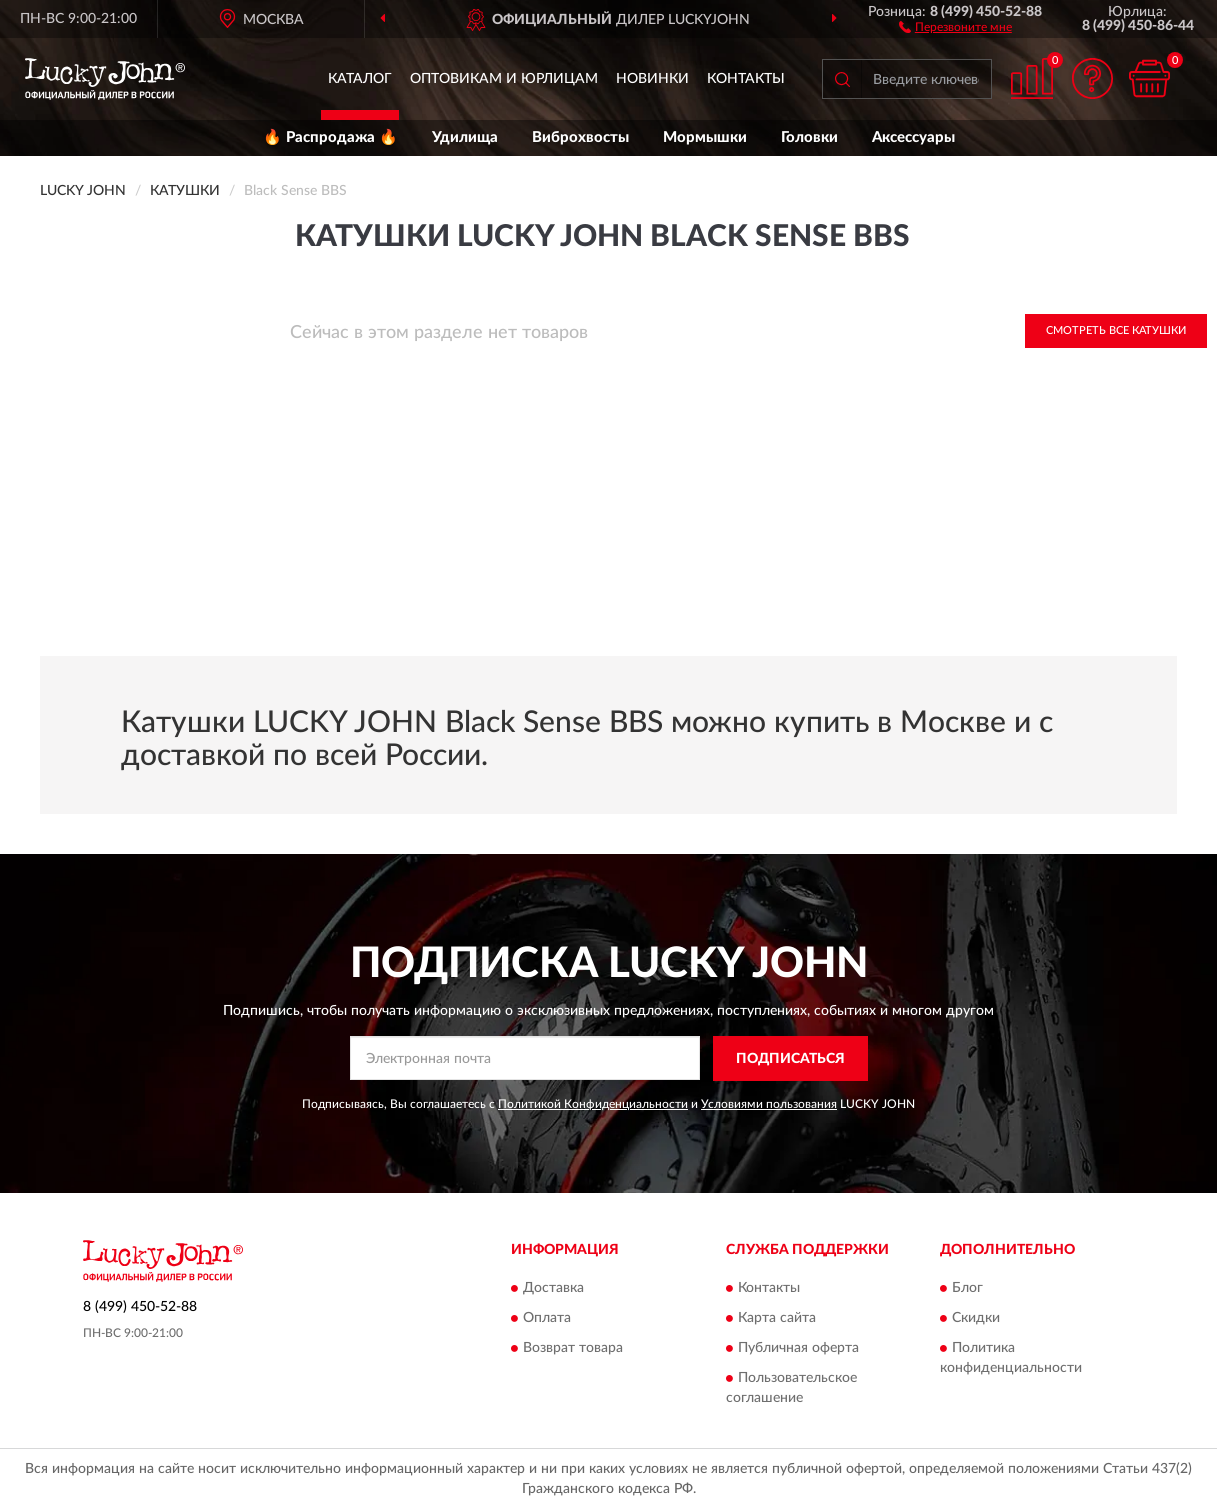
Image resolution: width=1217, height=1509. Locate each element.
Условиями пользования (769, 1104)
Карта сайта (777, 1319)
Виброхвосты (580, 137)
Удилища (465, 137)
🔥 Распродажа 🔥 (330, 137)
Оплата (547, 1319)
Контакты (746, 79)
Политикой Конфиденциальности (593, 1104)
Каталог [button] (360, 79)
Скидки (976, 1319)
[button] (955, 26)
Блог (967, 1289)
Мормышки (705, 137)
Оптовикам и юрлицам (504, 79)
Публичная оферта (798, 1349)
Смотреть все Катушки (1116, 330)
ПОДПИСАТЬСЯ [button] (790, 1059)
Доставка (553, 1289)
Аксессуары (913, 137)
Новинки (652, 79)
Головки (809, 137)
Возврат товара (573, 1349)
